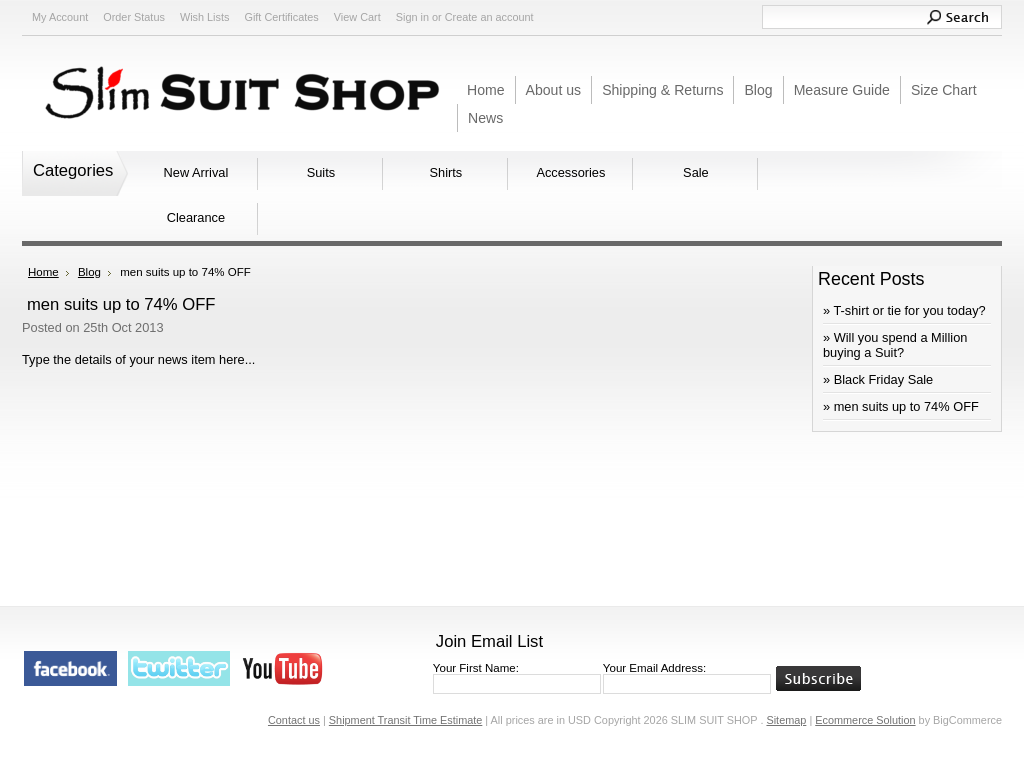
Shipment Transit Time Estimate (406, 720)
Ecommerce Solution (865, 720)
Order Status (134, 17)
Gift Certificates (281, 17)
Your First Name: (476, 668)
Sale (696, 172)
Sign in (412, 17)
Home (43, 272)
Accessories (570, 172)
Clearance (196, 217)
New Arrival (196, 172)
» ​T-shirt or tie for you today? (904, 310)
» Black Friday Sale (878, 379)
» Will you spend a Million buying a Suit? (895, 345)
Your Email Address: (654, 668)
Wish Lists (205, 17)
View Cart (357, 17)
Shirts (446, 172)
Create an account (489, 17)
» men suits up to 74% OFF (901, 406)
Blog (89, 272)
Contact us (294, 720)
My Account (60, 17)
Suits (321, 172)
